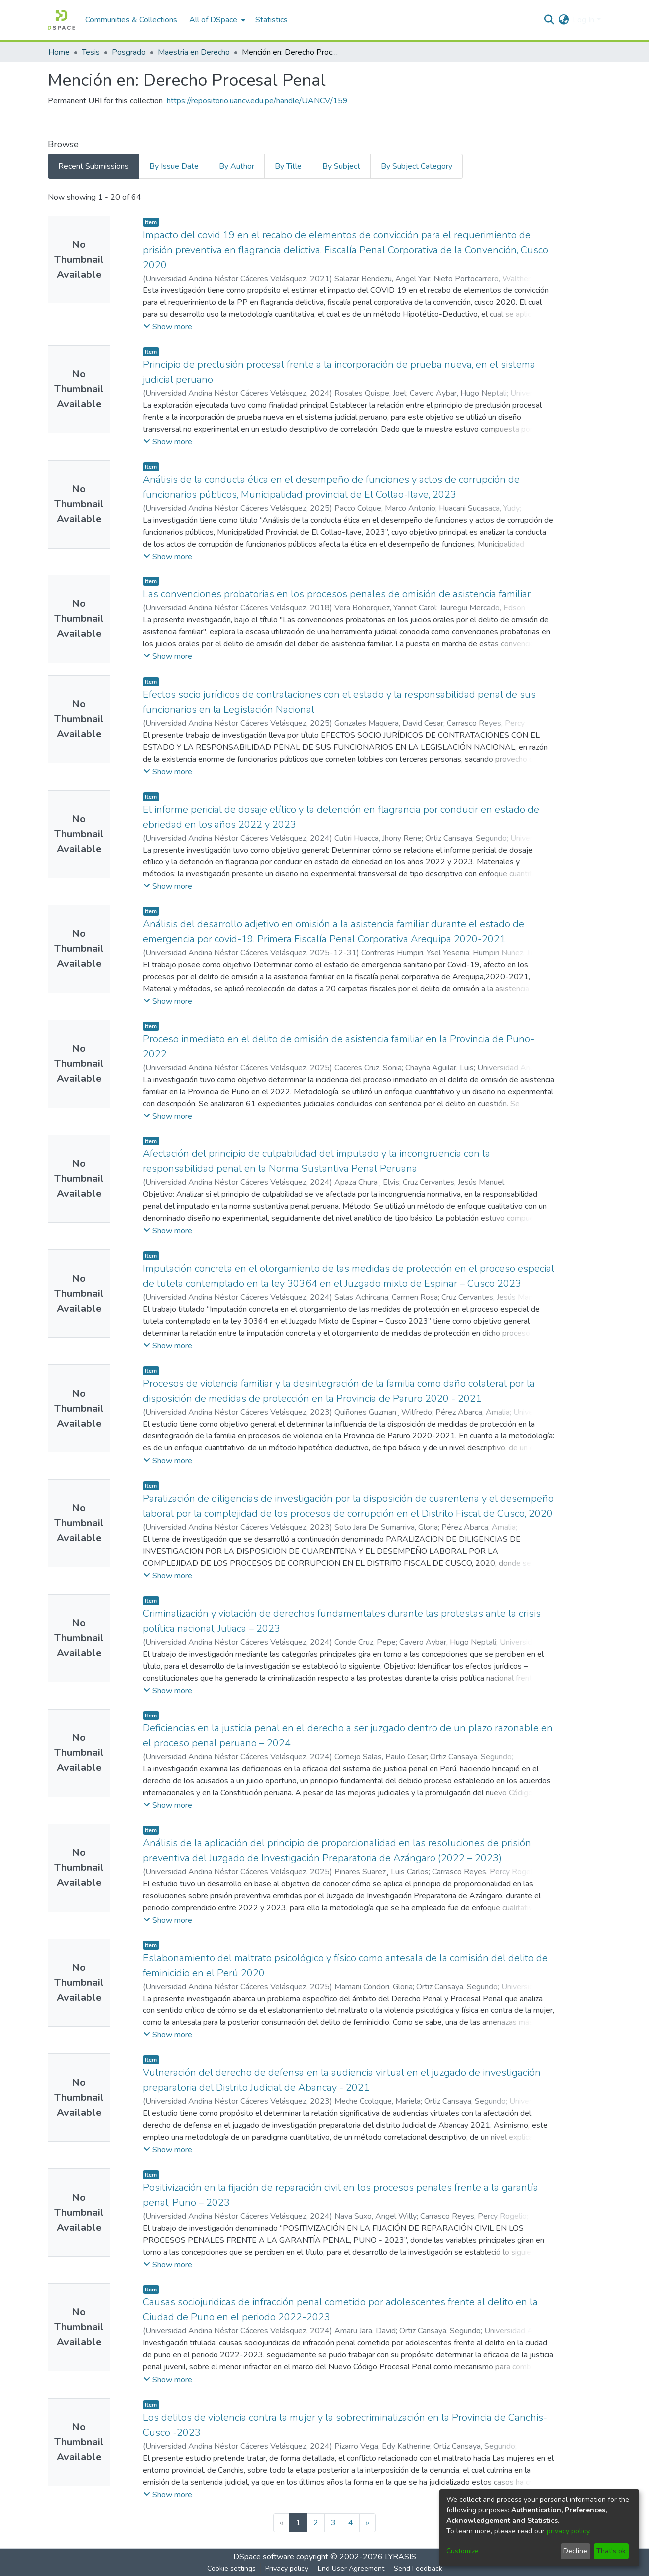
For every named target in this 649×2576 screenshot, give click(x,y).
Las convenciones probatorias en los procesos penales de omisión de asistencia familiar (337, 594)
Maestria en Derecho (194, 52)
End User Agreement (351, 2568)
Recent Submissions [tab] (93, 166)
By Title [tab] (288, 166)
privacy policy (568, 2531)
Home (59, 52)
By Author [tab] (236, 166)
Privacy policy (286, 2568)
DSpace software (263, 2556)
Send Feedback (418, 2568)
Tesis (91, 52)
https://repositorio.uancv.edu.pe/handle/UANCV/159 (257, 100)
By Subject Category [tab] (416, 166)
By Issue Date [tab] (174, 166)
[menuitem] (216, 20)
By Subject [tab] (341, 166)
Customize (462, 2551)
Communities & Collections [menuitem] (131, 19)
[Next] (367, 2522)
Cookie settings (231, 2568)
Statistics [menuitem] (271, 19)
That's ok (611, 2551)
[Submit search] (549, 20)
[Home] (61, 20)
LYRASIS (400, 2556)
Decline (575, 2551)
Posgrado (129, 52)
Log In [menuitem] (583, 19)
